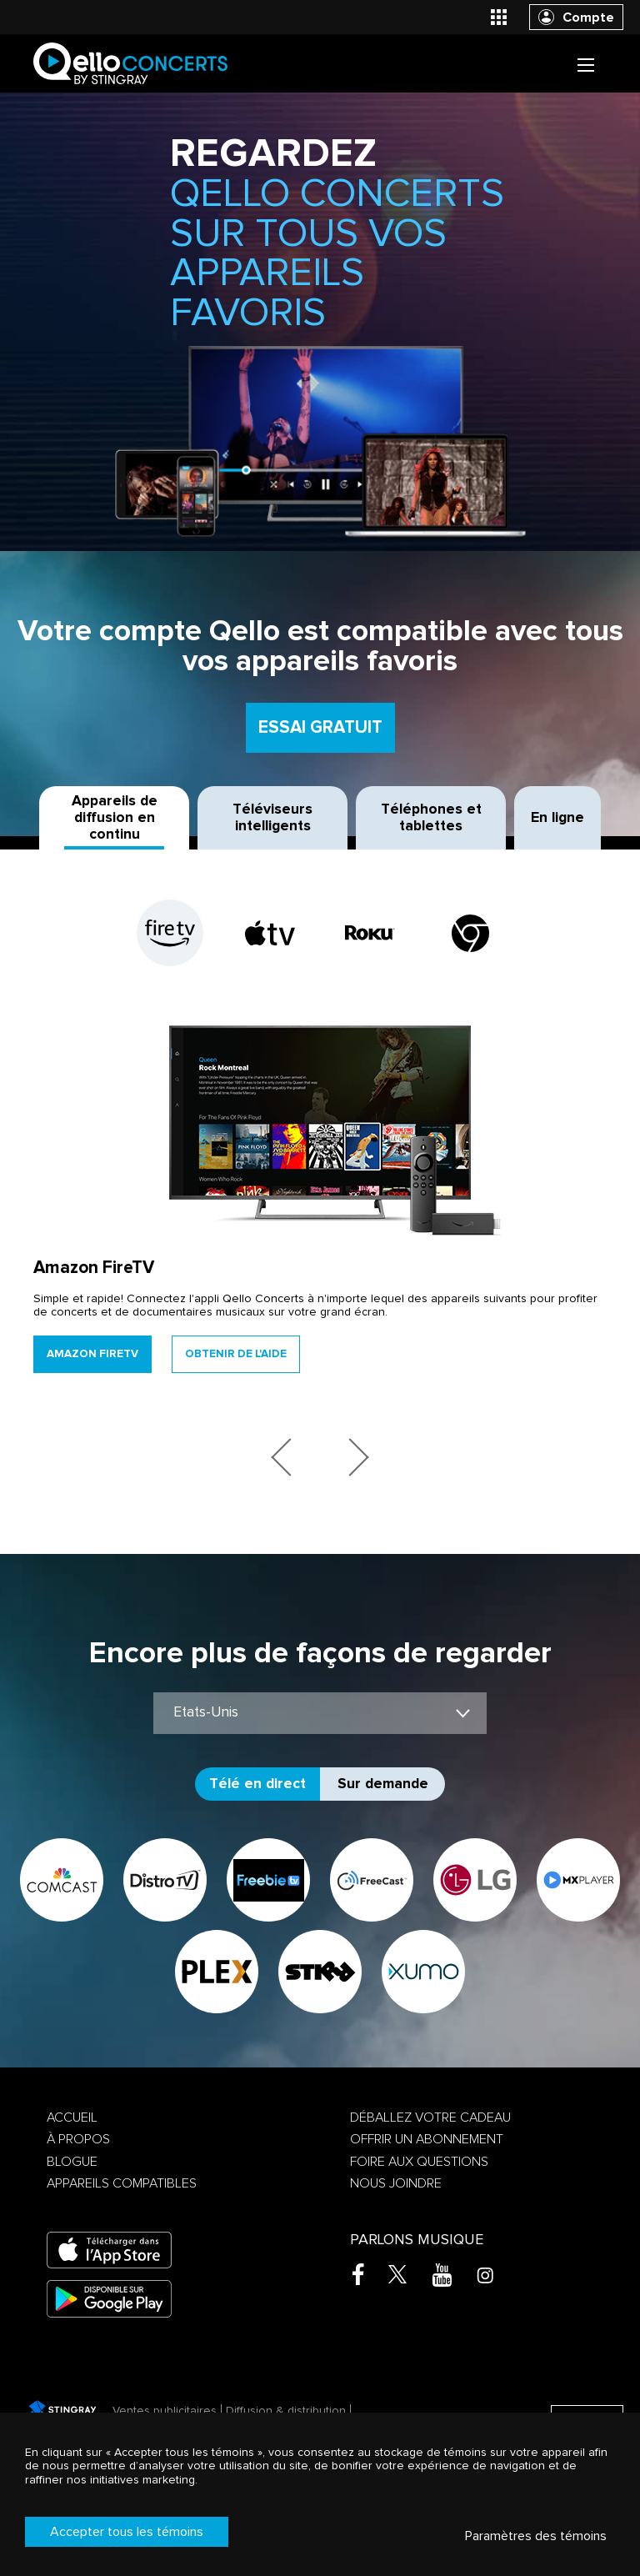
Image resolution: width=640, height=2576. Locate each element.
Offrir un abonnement (426, 2139)
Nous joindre (396, 2183)
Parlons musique (416, 2240)
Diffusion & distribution (286, 2411)
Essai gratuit (320, 727)
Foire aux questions (419, 2161)
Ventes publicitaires (164, 2411)
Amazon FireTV (92, 1354)
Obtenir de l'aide (236, 1354)
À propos (78, 2139)
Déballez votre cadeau (430, 2117)
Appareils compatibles (122, 2183)
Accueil (72, 2117)
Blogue (72, 2161)
